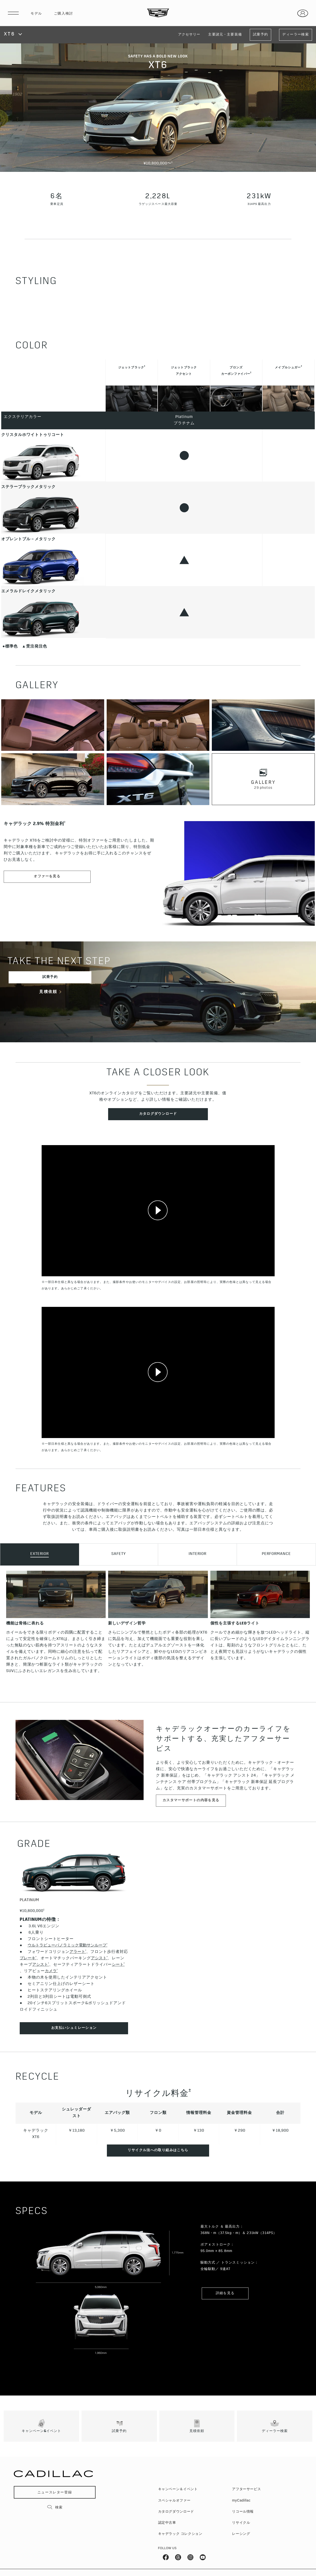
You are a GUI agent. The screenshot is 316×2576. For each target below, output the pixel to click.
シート (118, 1964)
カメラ (51, 1971)
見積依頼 (196, 2431)
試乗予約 (119, 2431)
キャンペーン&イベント (41, 2431)
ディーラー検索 (275, 2431)
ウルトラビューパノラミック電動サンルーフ (67, 1945)
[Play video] (158, 1210)
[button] (171, 162)
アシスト (99, 1958)
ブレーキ (28, 1958)
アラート (77, 1952)
